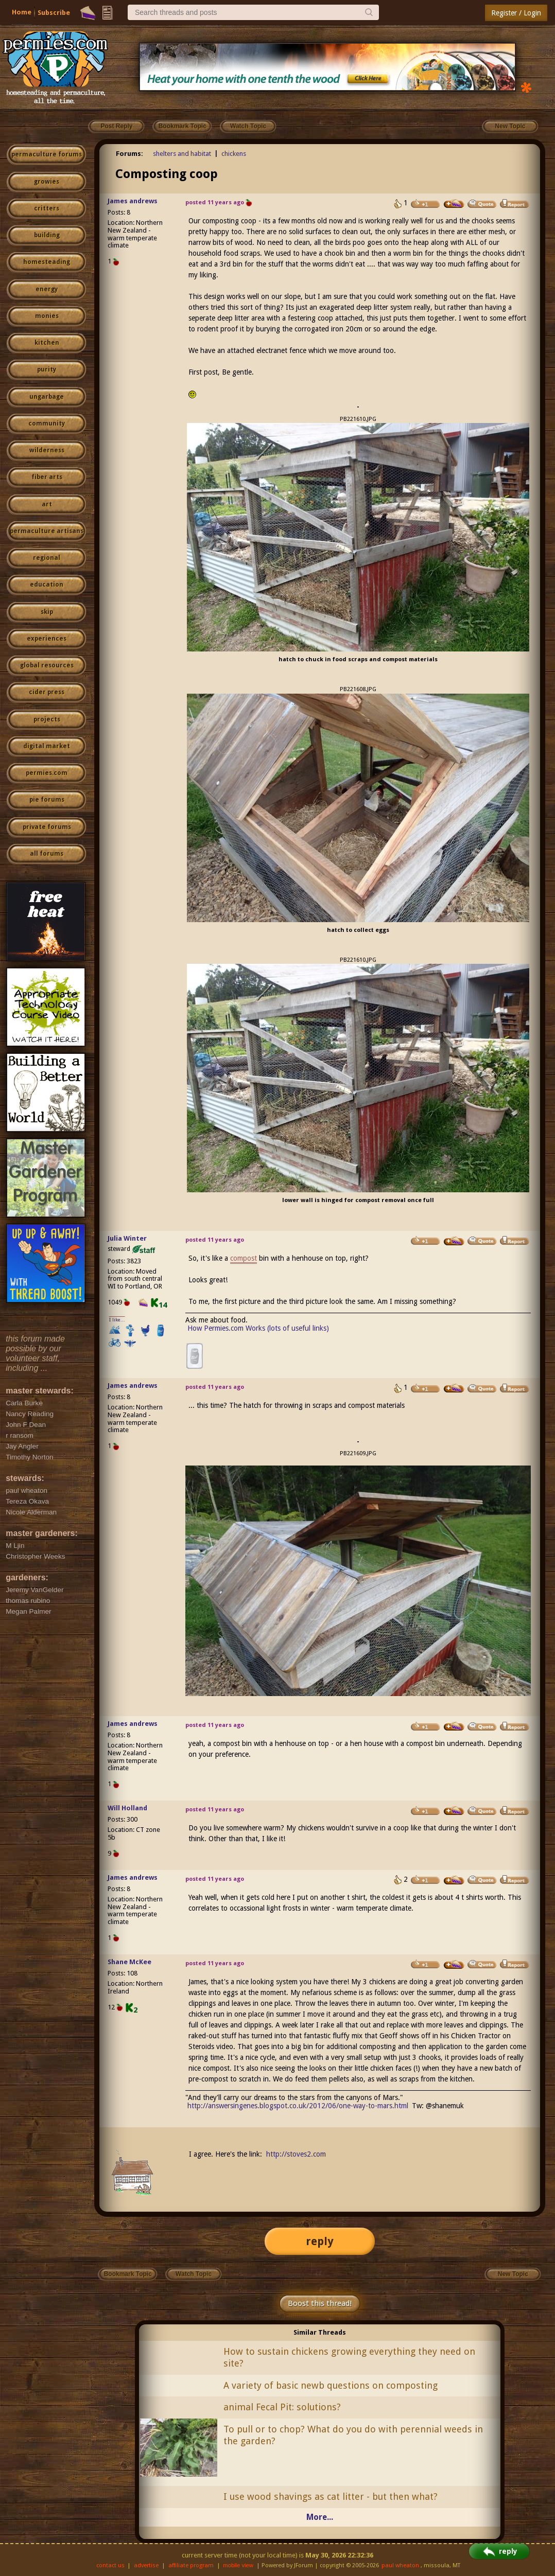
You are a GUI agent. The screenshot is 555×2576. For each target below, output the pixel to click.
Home (21, 12)
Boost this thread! (320, 2303)
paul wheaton (400, 2565)
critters (46, 208)
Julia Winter (127, 1238)
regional (46, 557)
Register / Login (516, 13)
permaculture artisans (46, 531)
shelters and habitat (182, 153)
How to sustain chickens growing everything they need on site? (349, 2357)
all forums (46, 853)
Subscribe (54, 12)
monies (47, 316)
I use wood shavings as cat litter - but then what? (330, 2496)
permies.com (46, 773)
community (46, 423)
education (46, 584)
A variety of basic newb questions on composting (330, 2385)
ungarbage (46, 396)
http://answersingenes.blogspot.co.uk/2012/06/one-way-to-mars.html (297, 2106)
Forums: (129, 153)
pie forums (46, 799)
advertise (146, 2565)
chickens (233, 153)
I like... (117, 1319)
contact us (110, 2565)
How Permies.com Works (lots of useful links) (258, 1328)
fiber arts (46, 477)
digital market (46, 746)
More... (319, 2517)
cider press (46, 692)
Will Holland (127, 1808)
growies (46, 181)
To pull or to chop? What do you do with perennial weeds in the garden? (353, 2435)
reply (320, 2241)
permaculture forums (46, 154)
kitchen (46, 342)
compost (243, 1258)
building (47, 235)
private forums (47, 827)
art (47, 504)
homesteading (46, 262)
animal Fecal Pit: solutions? (282, 2407)
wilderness (46, 450)
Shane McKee (129, 1962)
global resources (47, 665)
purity (46, 369)
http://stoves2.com (296, 2154)
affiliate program (191, 2565)
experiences (46, 638)
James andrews (133, 201)
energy (47, 289)
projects (46, 719)
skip (47, 611)
